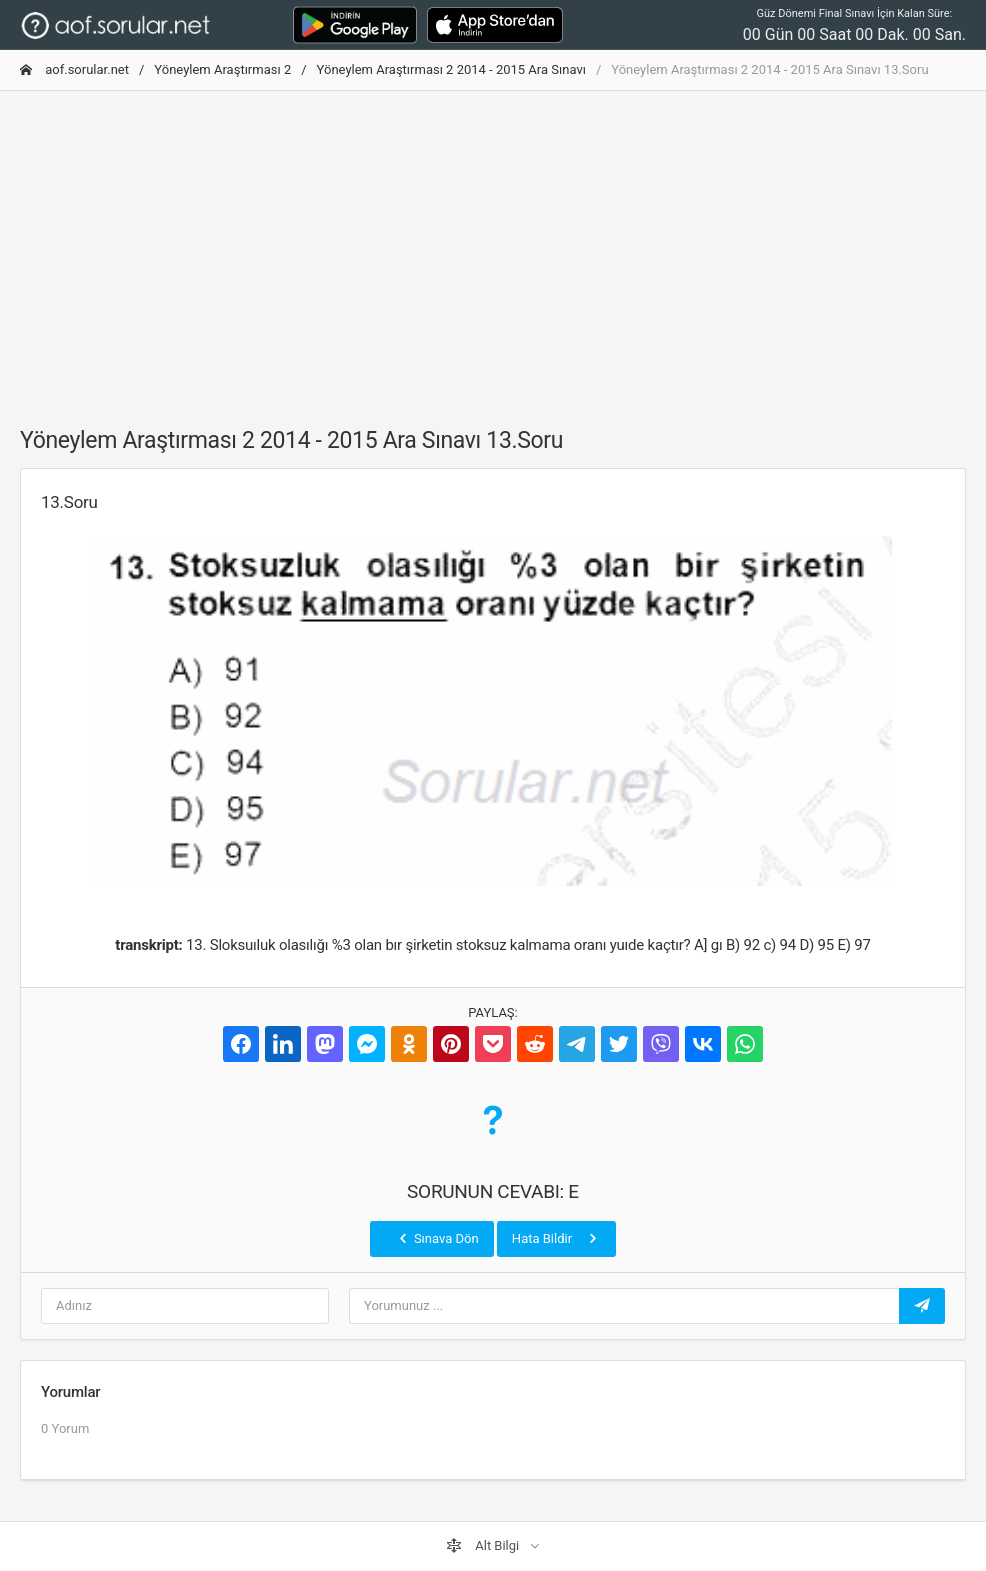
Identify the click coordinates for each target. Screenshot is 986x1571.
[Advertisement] (493, 247)
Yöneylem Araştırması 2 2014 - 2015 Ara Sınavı (451, 69)
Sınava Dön (437, 1238)
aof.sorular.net (74, 69)
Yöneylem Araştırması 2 (222, 69)
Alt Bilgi (484, 1546)
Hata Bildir (556, 1238)
